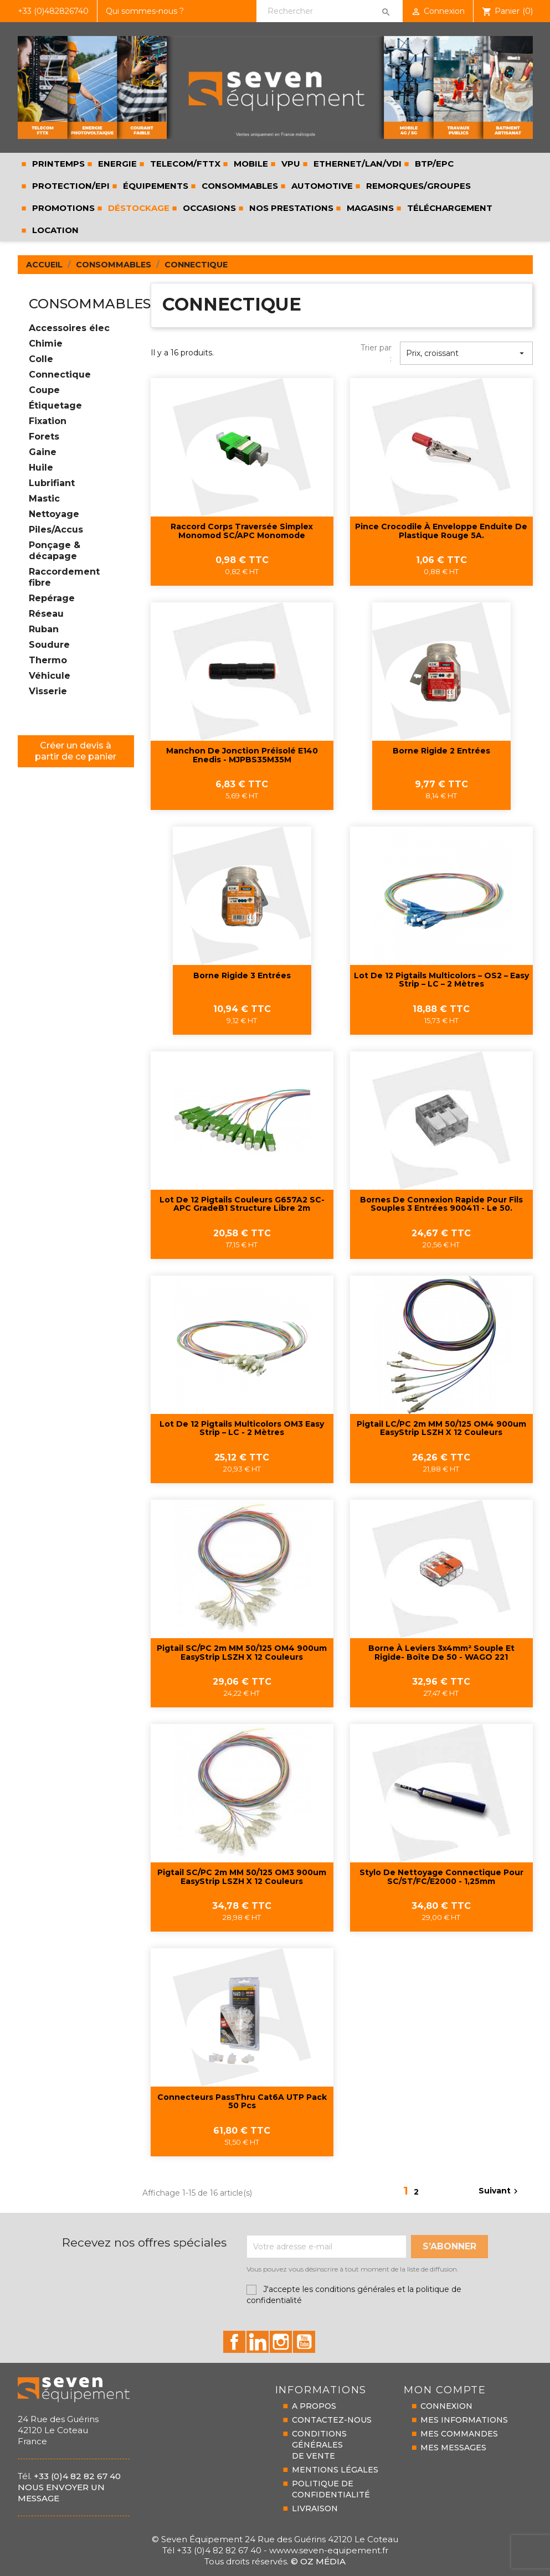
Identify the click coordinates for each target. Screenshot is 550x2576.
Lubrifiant (52, 483)
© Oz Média (318, 2561)
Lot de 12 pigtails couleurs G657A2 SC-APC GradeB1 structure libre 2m (242, 1204)
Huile (41, 467)
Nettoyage (54, 514)
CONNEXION (446, 2406)
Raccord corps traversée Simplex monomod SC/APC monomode (242, 531)
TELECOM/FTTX (184, 163)
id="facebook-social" (234, 2342)
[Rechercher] (329, 11)
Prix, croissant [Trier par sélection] (466, 353)
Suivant (500, 2191)
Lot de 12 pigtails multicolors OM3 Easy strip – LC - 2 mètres (242, 1428)
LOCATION (54, 230)
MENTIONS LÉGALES (335, 2470)
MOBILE (250, 163)
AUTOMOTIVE (321, 185)
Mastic (44, 498)
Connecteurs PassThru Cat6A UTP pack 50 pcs (242, 2101)
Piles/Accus (56, 529)
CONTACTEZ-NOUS (332, 2420)
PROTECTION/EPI (70, 185)
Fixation (47, 421)
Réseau (46, 613)
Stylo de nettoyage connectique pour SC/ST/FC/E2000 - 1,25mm (441, 1877)
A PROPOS (314, 2406)
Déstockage (137, 208)
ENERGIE (116, 163)
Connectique (60, 374)
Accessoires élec (69, 328)
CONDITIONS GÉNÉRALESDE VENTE (319, 2445)
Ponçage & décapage (54, 550)
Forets (44, 436)
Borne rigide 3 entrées (242, 976)
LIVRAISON (315, 2508)
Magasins (369, 208)
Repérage (52, 598)
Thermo (48, 660)
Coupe (44, 390)
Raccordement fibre (64, 577)
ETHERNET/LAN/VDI (356, 163)
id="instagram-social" (281, 2342)
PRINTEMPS (57, 163)
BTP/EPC (433, 163)
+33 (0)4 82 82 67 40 (77, 2476)
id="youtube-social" (304, 2342)
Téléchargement (448, 208)
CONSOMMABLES (238, 185)
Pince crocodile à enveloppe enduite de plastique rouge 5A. (441, 531)
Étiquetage (55, 405)
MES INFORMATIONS (464, 2420)
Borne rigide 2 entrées (441, 751)
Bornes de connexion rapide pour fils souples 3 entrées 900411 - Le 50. (441, 1204)
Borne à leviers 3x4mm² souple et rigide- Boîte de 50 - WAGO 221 (441, 1652)
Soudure (49, 644)
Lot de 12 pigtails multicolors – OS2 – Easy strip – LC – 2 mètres (441, 980)
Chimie (46, 343)
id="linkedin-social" (257, 2342)
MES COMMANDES (459, 2434)
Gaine (42, 452)
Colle (41, 359)
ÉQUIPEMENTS (154, 185)
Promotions (62, 208)
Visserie (48, 691)
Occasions (208, 208)
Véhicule (49, 675)
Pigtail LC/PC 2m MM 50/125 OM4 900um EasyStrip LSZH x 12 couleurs (441, 1428)
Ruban (44, 629)
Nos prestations (290, 208)
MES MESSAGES (453, 2448)
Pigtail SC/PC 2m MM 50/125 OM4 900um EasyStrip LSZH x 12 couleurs (242, 1652)
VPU (289, 163)
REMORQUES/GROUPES (417, 185)
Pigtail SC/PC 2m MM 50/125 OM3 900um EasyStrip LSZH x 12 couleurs (241, 1877)
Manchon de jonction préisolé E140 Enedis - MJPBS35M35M (242, 755)
